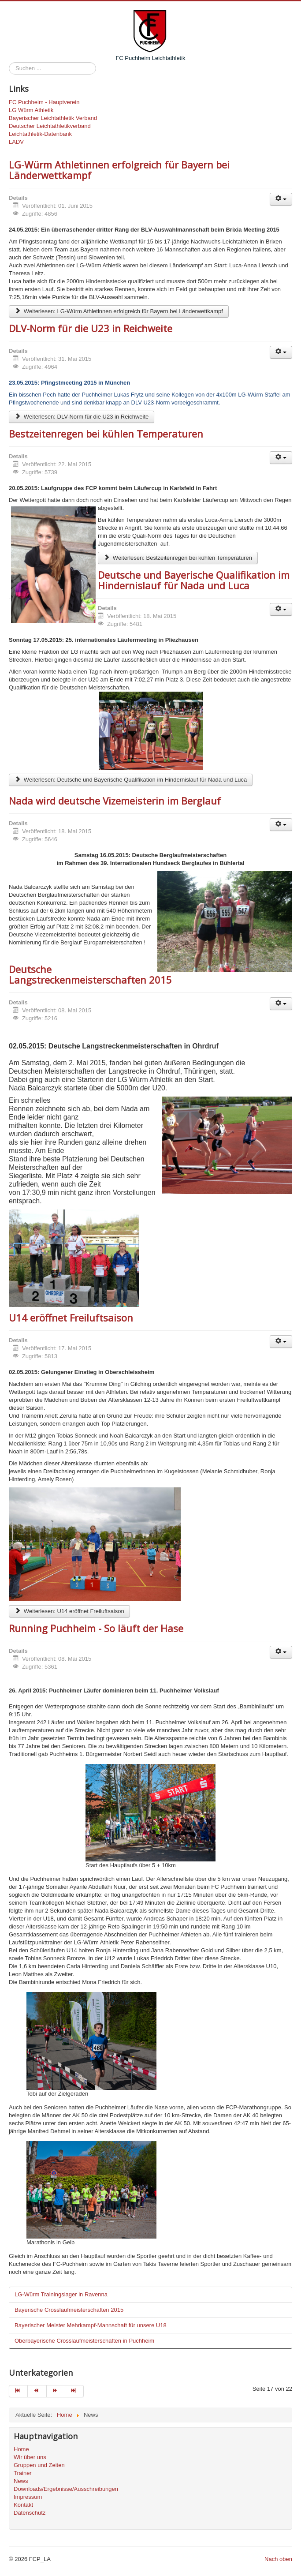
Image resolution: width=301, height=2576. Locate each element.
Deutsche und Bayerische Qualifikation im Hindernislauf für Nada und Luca (194, 580)
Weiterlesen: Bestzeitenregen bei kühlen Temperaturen (178, 557)
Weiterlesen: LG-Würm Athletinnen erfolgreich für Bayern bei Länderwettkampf (119, 311)
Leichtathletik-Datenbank (40, 134)
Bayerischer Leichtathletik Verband (53, 118)
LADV (16, 142)
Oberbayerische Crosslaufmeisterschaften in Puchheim (84, 2340)
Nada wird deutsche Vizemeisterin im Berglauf (115, 800)
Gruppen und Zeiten (39, 2465)
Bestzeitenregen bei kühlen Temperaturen (106, 433)
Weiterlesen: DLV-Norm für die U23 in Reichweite (82, 416)
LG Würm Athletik (31, 110)
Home (21, 2449)
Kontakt (23, 2504)
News (21, 2481)
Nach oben (278, 2559)
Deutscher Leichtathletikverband (50, 126)
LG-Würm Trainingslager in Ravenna (61, 2294)
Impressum (28, 2497)
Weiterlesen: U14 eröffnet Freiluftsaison (69, 1611)
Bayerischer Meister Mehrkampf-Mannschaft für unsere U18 (91, 2325)
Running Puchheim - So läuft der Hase (96, 1628)
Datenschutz (29, 2512)
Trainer (23, 2473)
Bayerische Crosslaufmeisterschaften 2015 (69, 2309)
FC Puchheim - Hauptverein (44, 102)
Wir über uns (30, 2457)
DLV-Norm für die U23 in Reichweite (90, 328)
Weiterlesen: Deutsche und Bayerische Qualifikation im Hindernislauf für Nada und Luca (131, 779)
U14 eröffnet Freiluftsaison (71, 1317)
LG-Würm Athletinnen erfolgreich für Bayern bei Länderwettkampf (119, 170)
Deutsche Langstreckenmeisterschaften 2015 (90, 974)
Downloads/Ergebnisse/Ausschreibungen (66, 2489)
